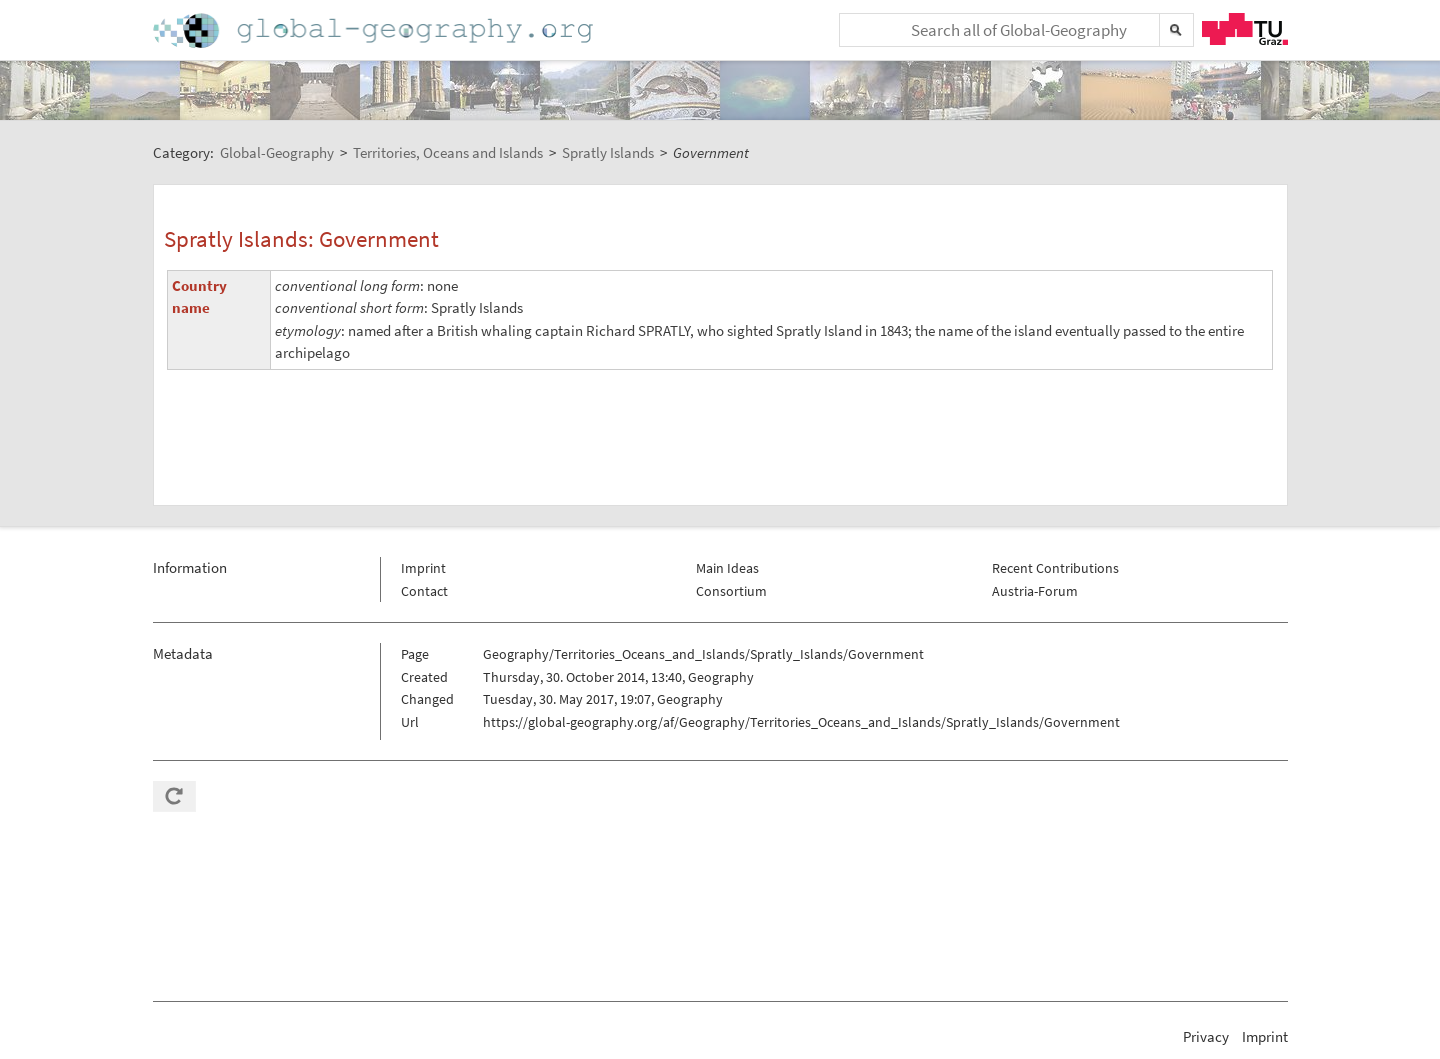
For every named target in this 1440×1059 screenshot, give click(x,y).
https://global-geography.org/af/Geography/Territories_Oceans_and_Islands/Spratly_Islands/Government (801, 722)
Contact (424, 591)
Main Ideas (727, 568)
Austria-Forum (1035, 591)
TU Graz (1245, 29)
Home (375, 30)
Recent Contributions (1055, 568)
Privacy (1206, 1036)
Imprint (423, 568)
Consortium (731, 591)
